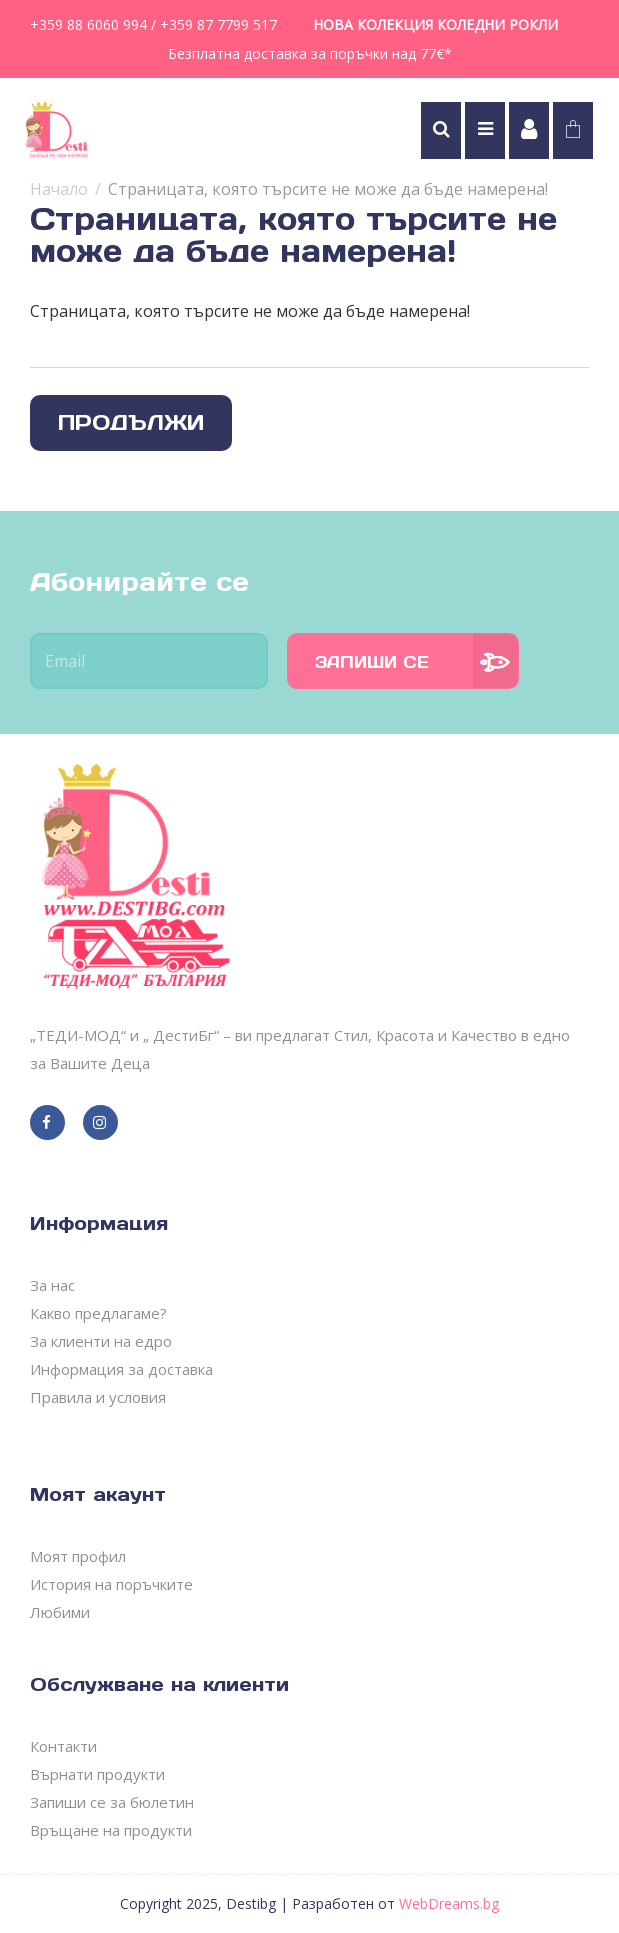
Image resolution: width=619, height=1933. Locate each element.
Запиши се (372, 662)
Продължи (131, 422)
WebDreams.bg (449, 1903)
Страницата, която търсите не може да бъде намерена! (328, 189)
